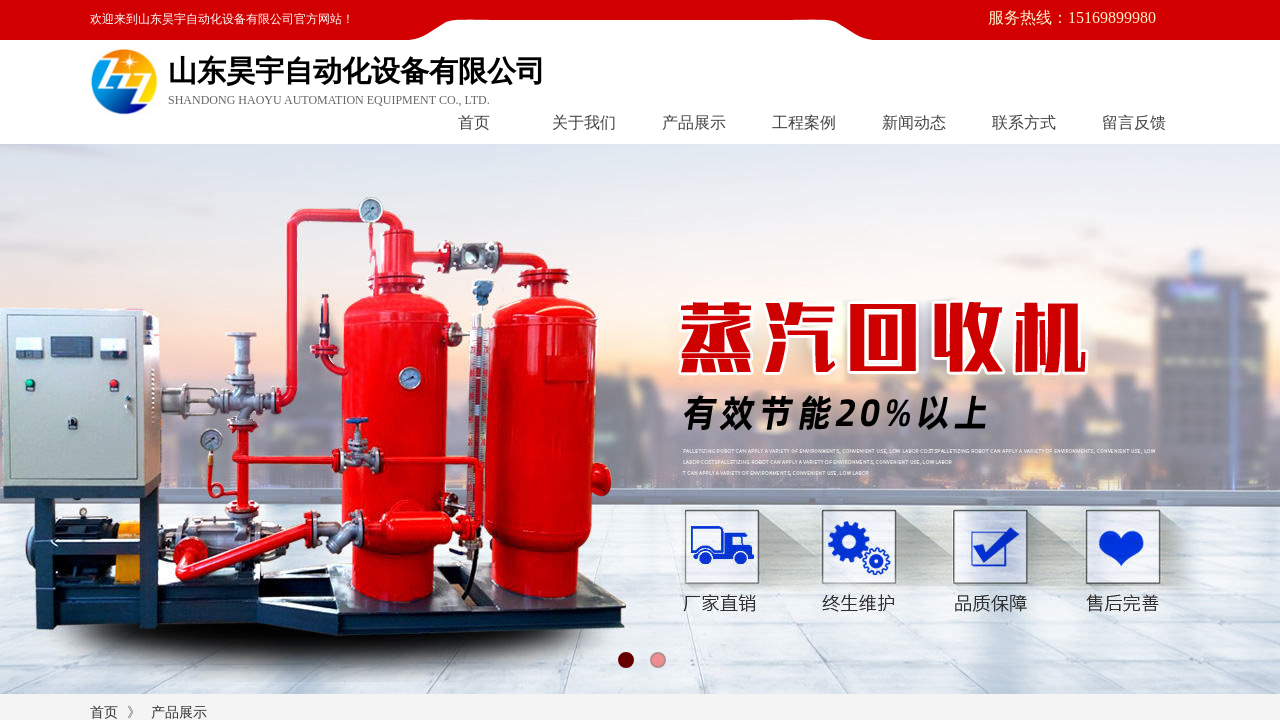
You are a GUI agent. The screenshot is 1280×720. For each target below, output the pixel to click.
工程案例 (804, 122)
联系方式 (1024, 122)
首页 (474, 122)
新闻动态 (914, 122)
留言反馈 (1134, 122)
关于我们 (584, 122)
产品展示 (694, 122)
